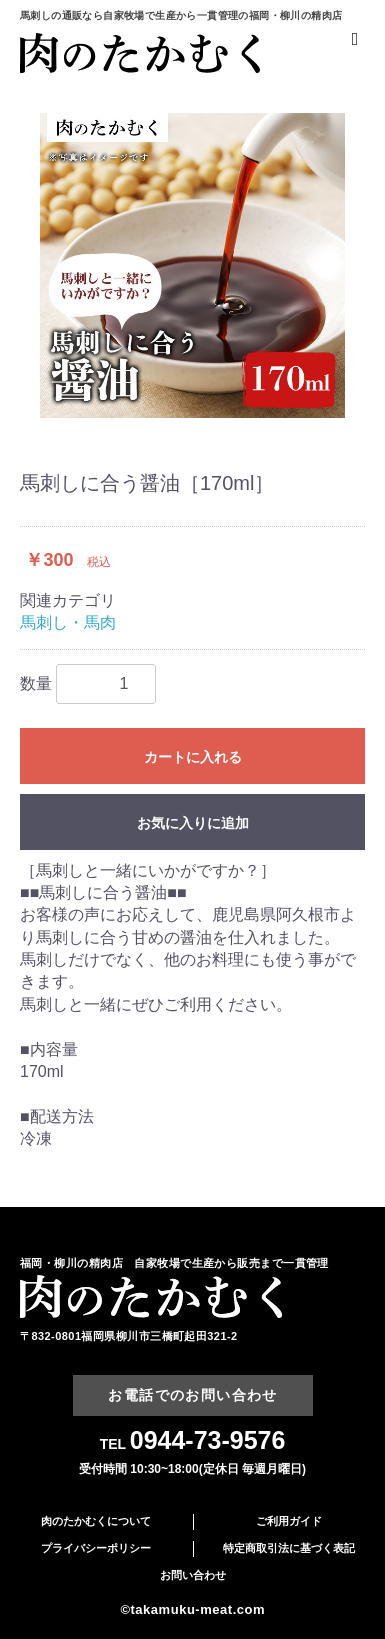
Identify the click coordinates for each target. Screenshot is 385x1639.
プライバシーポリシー (96, 1548)
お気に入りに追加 (193, 823)
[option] (192, 265)
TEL (193, 1444)
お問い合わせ (193, 1575)
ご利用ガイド (289, 1521)
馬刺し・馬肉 (68, 622)
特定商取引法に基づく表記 (289, 1548)
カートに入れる (193, 757)
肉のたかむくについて (96, 1521)
